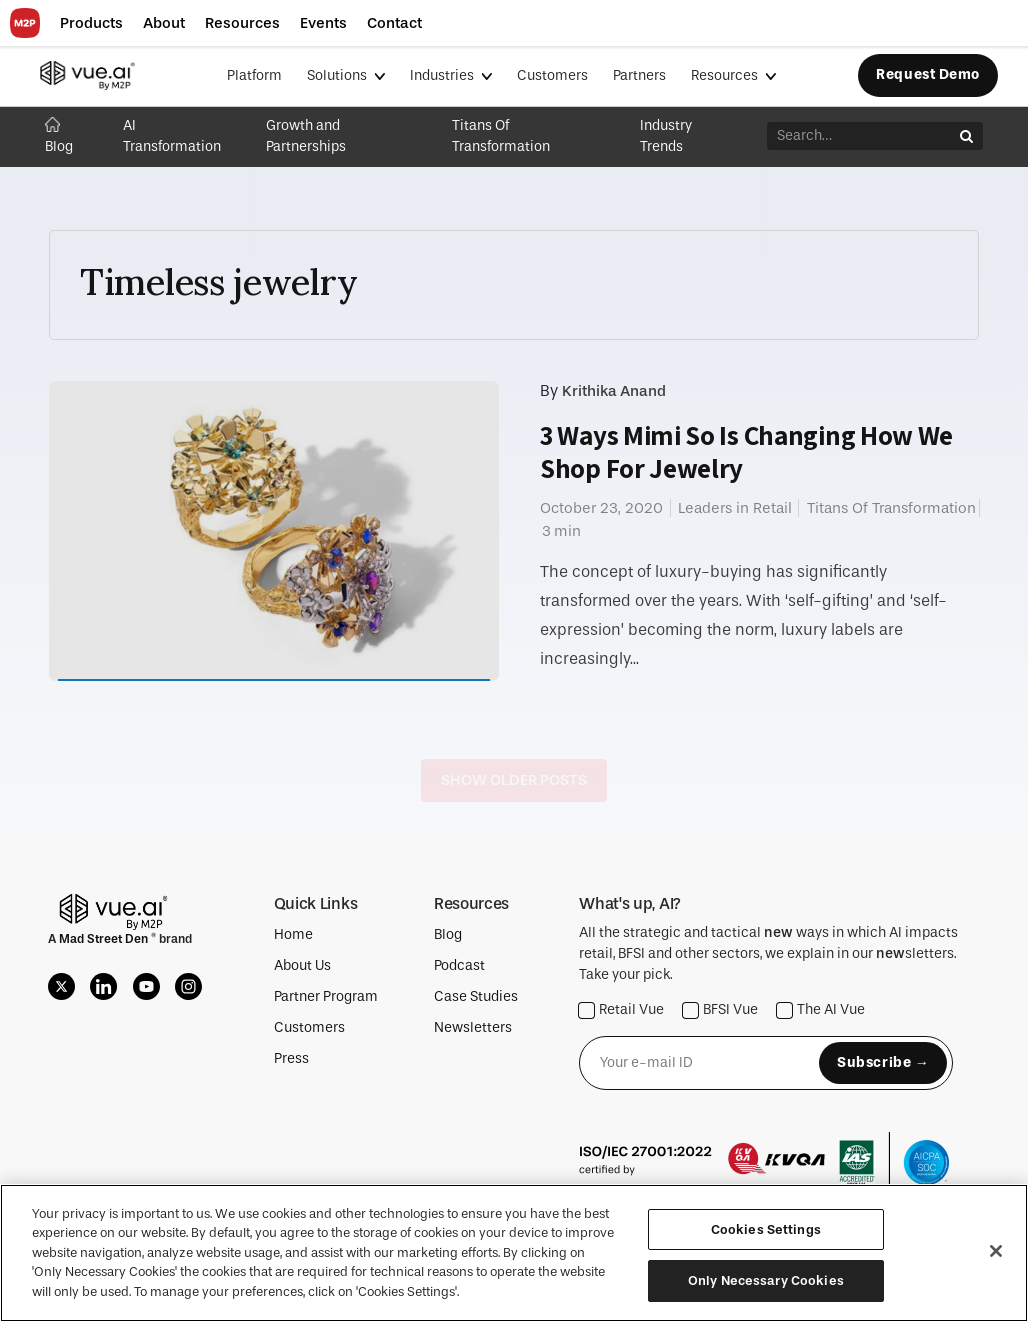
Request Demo (928, 74)
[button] (91, 23)
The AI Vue (821, 1010)
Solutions (338, 75)
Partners (639, 75)
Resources (726, 75)
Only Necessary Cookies (766, 1280)
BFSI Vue (720, 1010)
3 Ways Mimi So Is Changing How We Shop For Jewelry (746, 451)
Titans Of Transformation (891, 508)
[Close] (996, 1251)
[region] (514, 1253)
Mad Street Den (105, 939)
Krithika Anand (614, 391)
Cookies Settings (766, 1229)
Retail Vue (621, 1010)
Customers (552, 75)
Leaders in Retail (735, 508)
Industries (443, 75)
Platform (254, 75)
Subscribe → (883, 1062)
